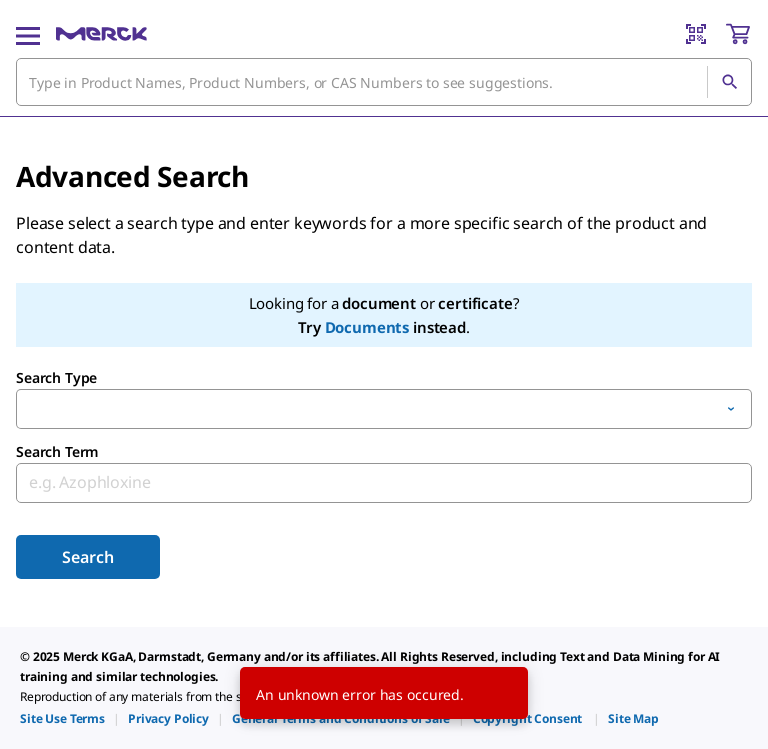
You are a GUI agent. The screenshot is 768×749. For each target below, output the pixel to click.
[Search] (729, 82)
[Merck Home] (101, 34)
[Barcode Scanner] (696, 34)
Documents (367, 327)
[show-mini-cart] (738, 34)
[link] (62, 718)
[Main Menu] (28, 34)
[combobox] (384, 82)
